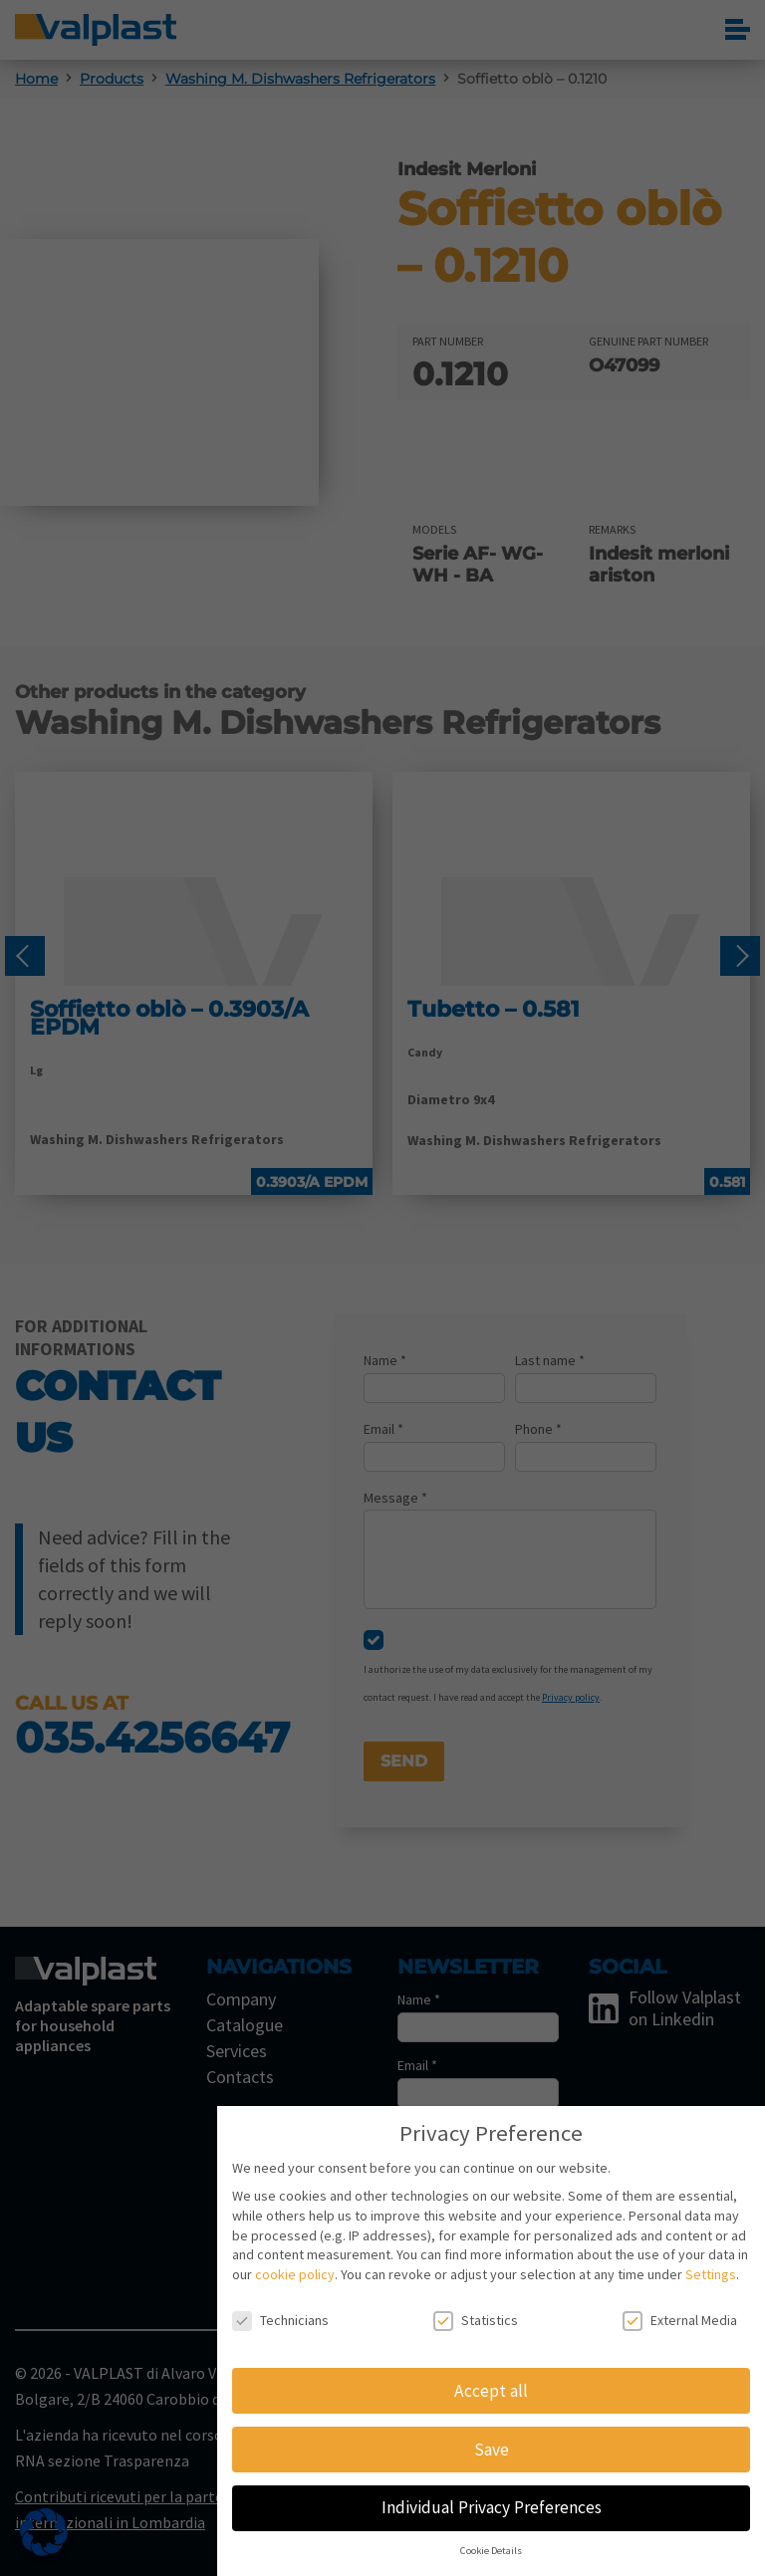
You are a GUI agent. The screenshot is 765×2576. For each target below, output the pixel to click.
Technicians (280, 2320)
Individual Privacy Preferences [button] (492, 2507)
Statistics (475, 2320)
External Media (680, 2320)
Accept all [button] (491, 2391)
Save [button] (491, 2449)
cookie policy (295, 2274)
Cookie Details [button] (491, 2550)
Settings (710, 2274)
